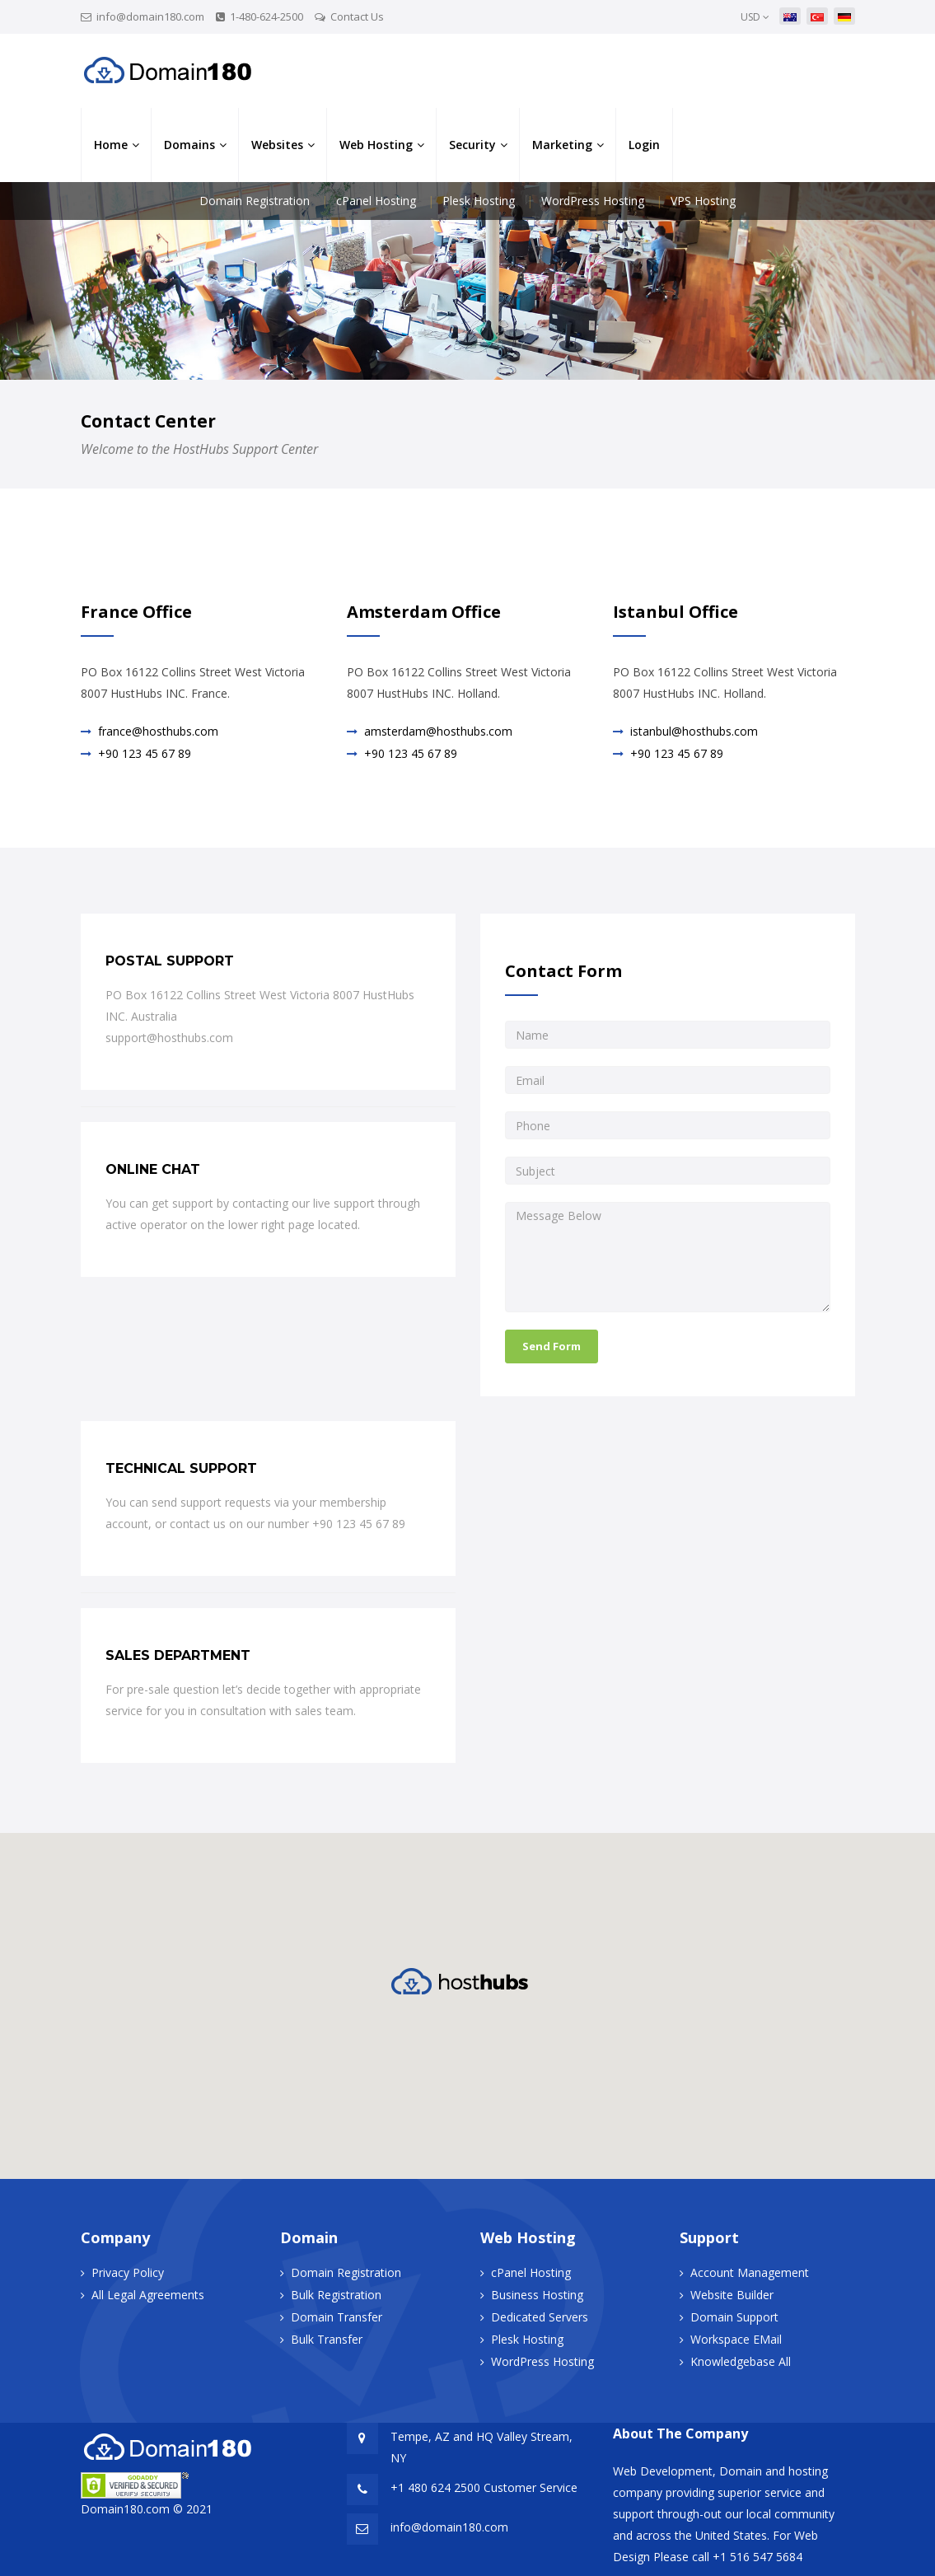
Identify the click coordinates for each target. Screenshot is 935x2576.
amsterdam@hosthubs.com (438, 731)
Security (472, 144)
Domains (189, 144)
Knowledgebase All (740, 2361)
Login (644, 144)
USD (755, 17)
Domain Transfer (336, 2317)
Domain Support (734, 2317)
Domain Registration (254, 200)
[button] (468, 1981)
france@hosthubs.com (158, 731)
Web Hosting (376, 144)
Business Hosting (537, 2295)
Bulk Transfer (326, 2339)
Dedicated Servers (539, 2317)
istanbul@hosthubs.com (694, 731)
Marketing (562, 144)
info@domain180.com (150, 16)
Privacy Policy (127, 2272)
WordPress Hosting (592, 200)
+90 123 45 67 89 (144, 753)
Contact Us (357, 16)
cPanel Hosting (376, 200)
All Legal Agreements (147, 2295)
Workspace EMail (736, 2339)
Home (111, 144)
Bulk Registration (336, 2295)
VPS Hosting (703, 200)
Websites (277, 144)
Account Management (749, 2272)
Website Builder (732, 2295)
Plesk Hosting (478, 200)
